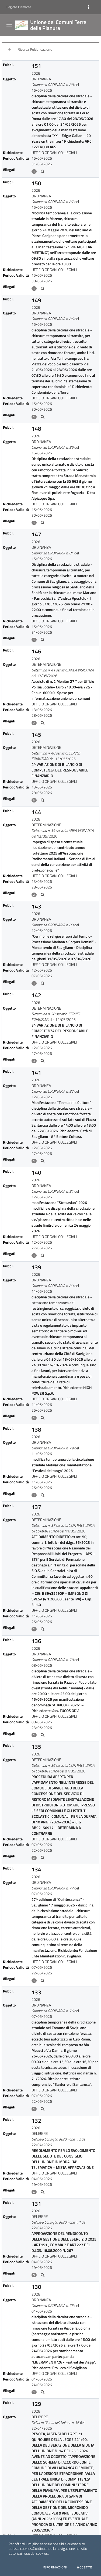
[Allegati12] (43, 1418)
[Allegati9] (43, 1061)
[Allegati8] (43, 983)
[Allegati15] (43, 1735)
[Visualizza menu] (9, 24)
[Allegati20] (43, 2275)
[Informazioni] (88, 7)
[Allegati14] (43, 1629)
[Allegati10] (43, 1161)
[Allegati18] (43, 2109)
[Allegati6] (43, 800)
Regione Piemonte (18, 7)
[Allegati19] (43, 2192)
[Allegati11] (43, 1255)
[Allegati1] (43, 288)
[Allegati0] (43, 171)
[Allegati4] (43, 640)
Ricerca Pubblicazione (35, 49)
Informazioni (55, 2567)
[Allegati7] (43, 895)
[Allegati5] (43, 723)
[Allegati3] (43, 523)
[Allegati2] (43, 417)
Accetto (84, 2567)
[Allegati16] (43, 1858)
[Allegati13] (43, 1495)
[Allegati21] (43, 2392)
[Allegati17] (43, 1980)
